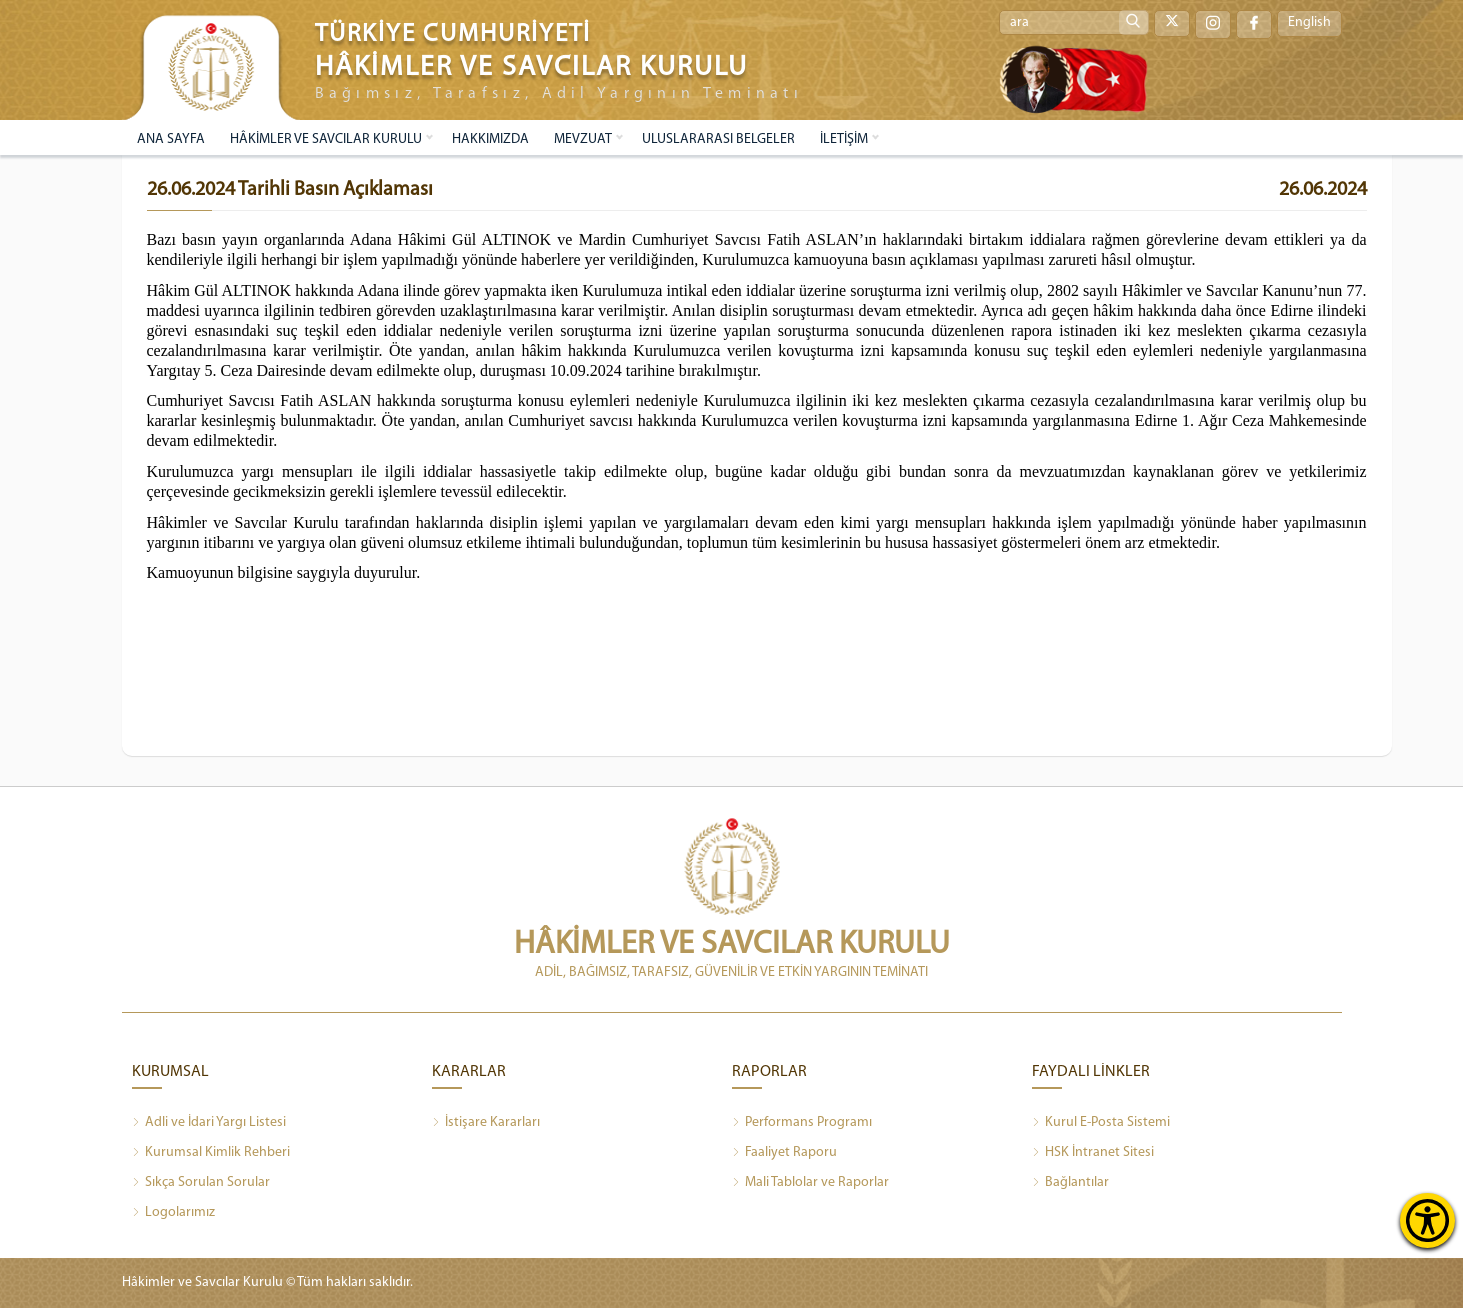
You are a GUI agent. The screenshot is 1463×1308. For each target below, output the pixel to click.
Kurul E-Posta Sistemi (1101, 1123)
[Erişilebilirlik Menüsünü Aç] (1427, 1220)
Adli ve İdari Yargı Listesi (209, 1123)
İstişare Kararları (486, 1123)
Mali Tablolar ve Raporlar (810, 1183)
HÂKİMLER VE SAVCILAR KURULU (326, 139)
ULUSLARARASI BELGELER (718, 139)
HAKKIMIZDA (490, 139)
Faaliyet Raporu (784, 1153)
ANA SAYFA (171, 139)
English (1309, 23)
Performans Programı (802, 1123)
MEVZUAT (583, 139)
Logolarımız (173, 1213)
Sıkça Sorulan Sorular (201, 1183)
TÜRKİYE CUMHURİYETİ (453, 34)
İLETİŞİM (844, 139)
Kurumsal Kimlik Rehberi (211, 1153)
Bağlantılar (1070, 1183)
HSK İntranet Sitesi (1093, 1153)
